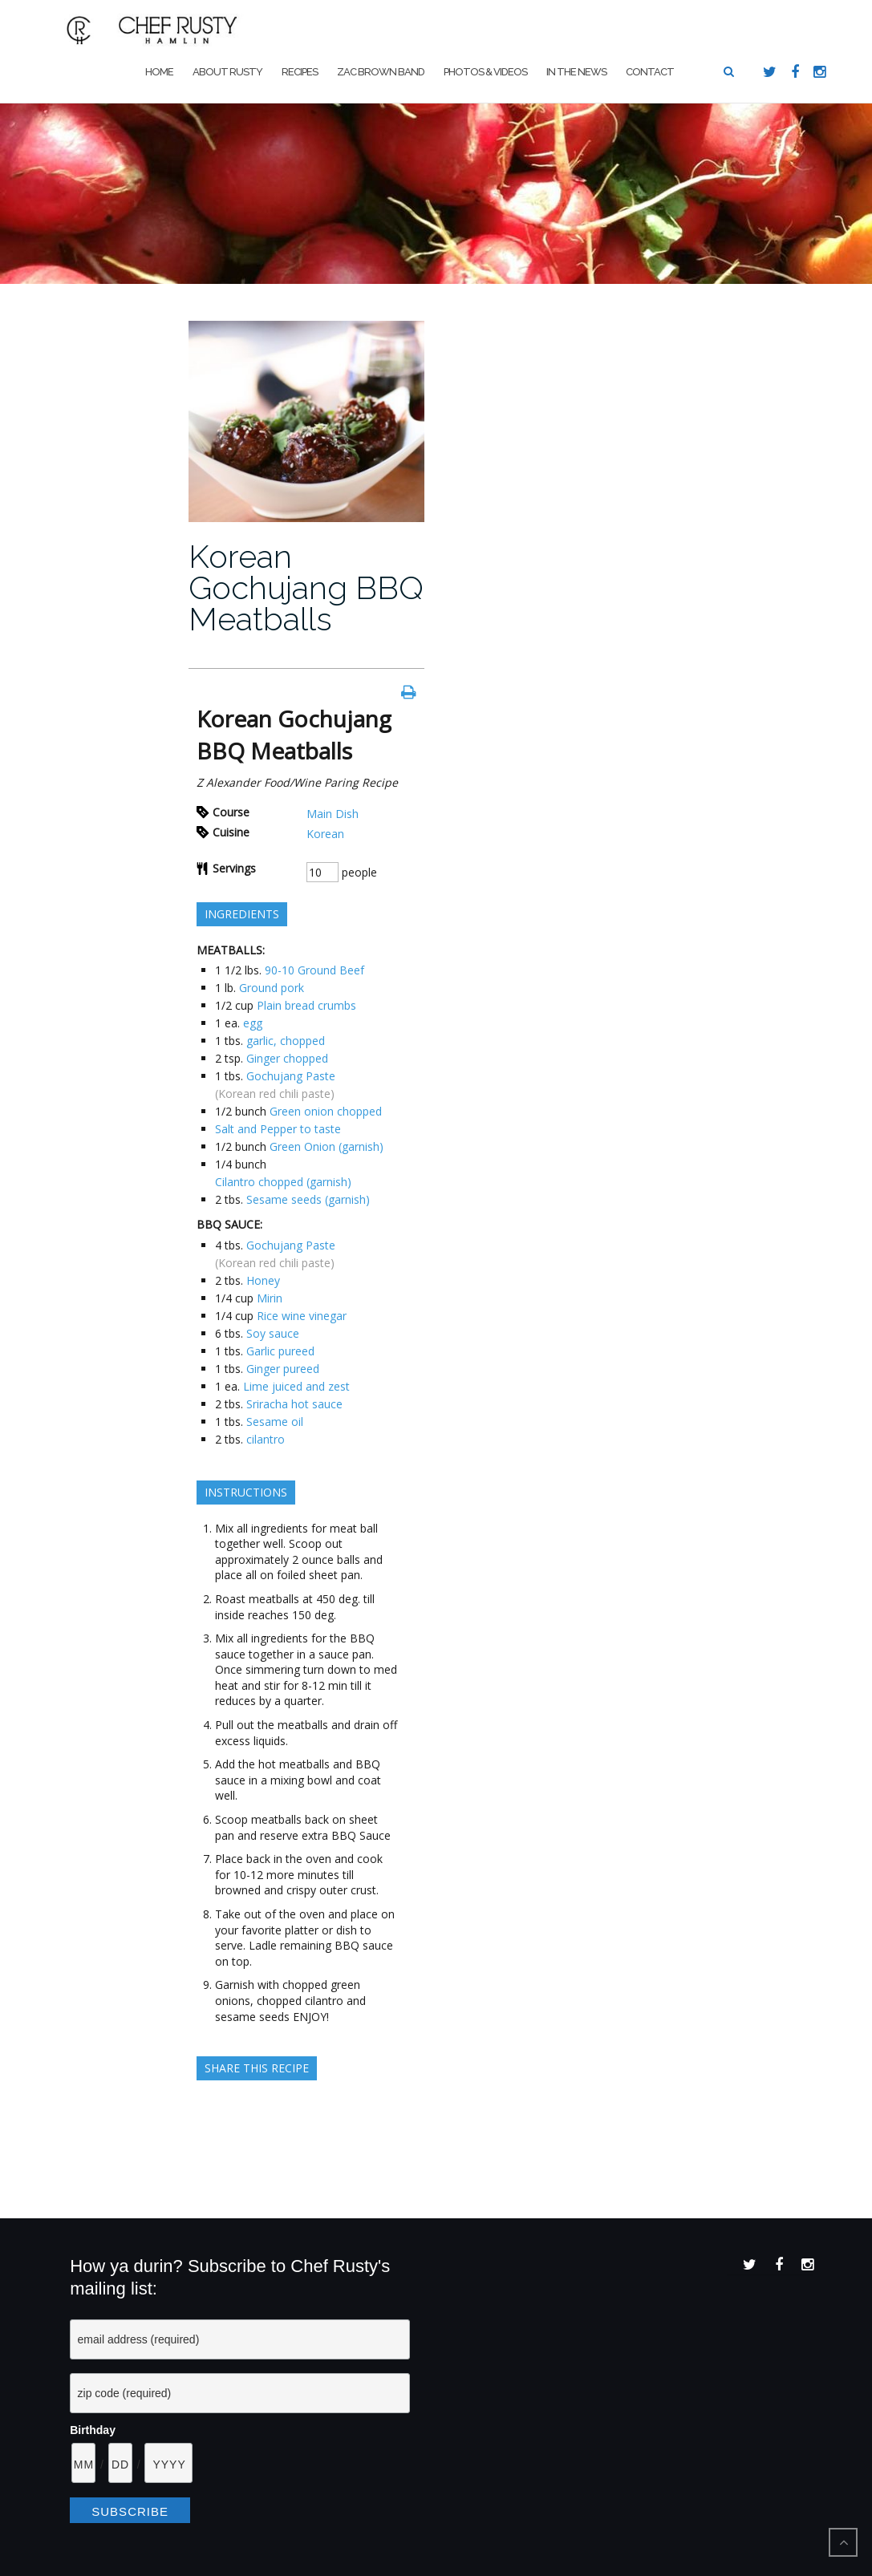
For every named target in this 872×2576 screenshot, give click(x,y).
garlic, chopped (285, 1040)
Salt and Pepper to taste (278, 1128)
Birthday (93, 2430)
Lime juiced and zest (296, 1386)
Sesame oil (274, 1421)
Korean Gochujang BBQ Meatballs (306, 587)
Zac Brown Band (380, 72)
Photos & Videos (485, 72)
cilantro (265, 1439)
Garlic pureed (280, 1351)
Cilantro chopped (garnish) (283, 1181)
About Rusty (227, 72)
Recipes (300, 72)
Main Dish (332, 813)
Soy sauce (272, 1333)
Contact (650, 72)
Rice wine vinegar (302, 1315)
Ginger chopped (287, 1058)
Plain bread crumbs (306, 1005)
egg (252, 1023)
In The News (576, 72)
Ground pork (271, 987)
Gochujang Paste (290, 1075)
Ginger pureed (282, 1368)
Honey (263, 1280)
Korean (325, 833)
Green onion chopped (326, 1111)
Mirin (269, 1298)
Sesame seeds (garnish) (308, 1199)
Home (159, 72)
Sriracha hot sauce (294, 1404)
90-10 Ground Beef (314, 970)
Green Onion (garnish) (326, 1146)
